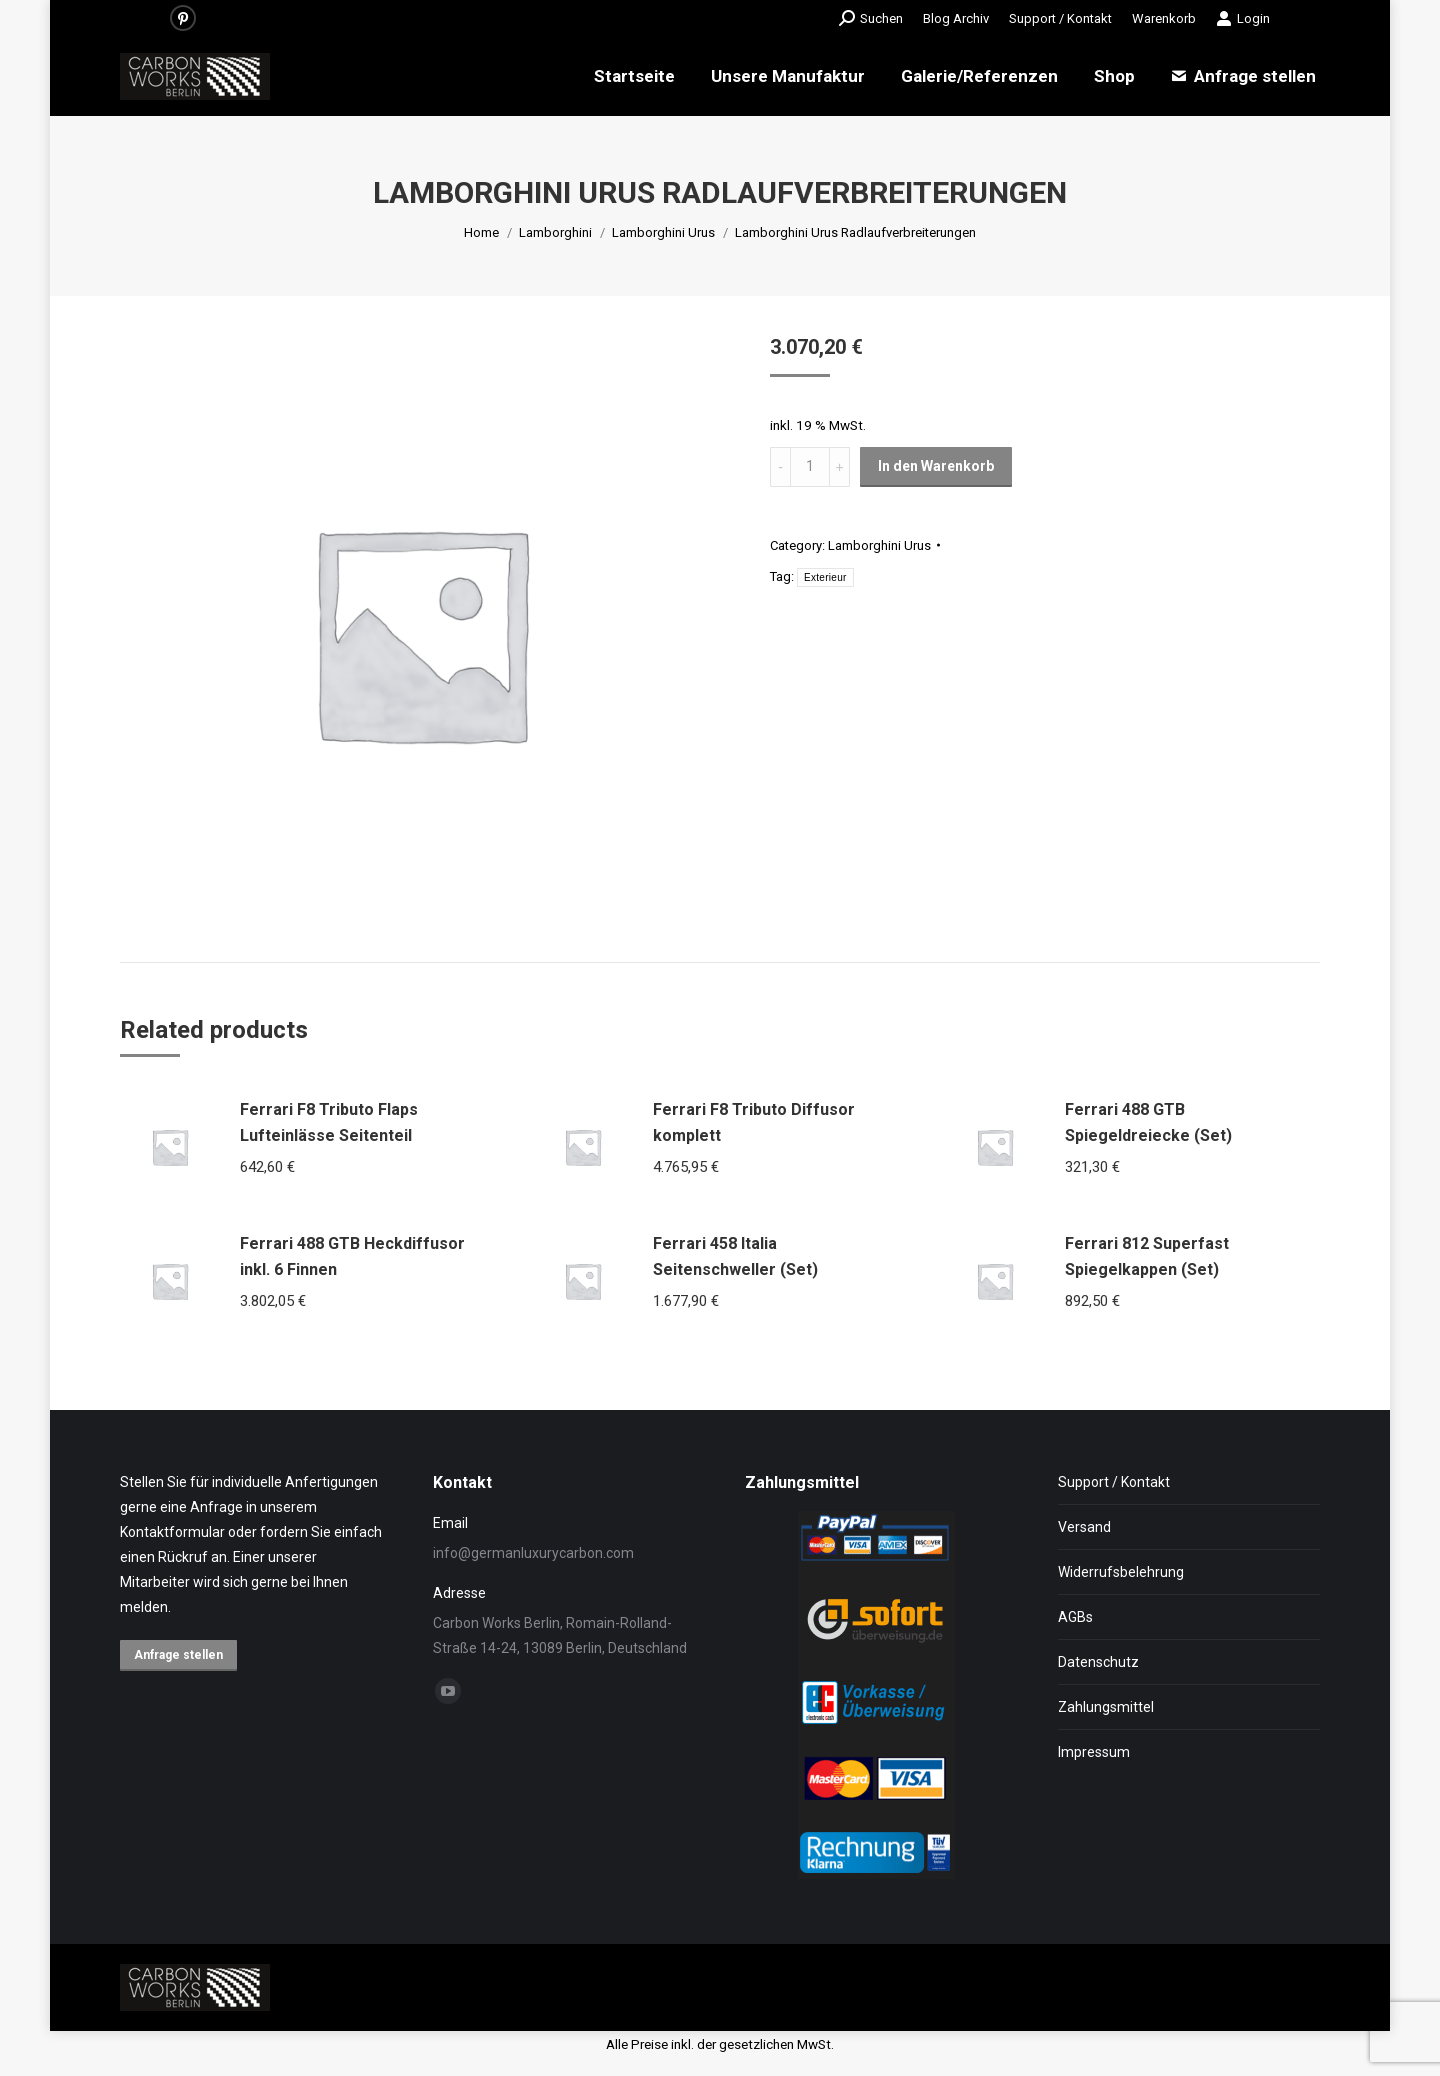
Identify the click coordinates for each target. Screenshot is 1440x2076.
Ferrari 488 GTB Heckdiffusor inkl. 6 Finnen (352, 1256)
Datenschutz (1098, 1662)
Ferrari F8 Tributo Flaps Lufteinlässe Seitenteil (329, 1122)
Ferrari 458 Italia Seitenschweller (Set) (735, 1256)
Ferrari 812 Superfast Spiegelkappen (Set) (1147, 1256)
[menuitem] (956, 18)
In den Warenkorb (936, 466)
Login (1243, 18)
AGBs (1075, 1617)
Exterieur (825, 577)
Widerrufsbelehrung (1121, 1572)
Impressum (1094, 1752)
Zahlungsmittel (1106, 1707)
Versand (1084, 1527)
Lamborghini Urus (879, 545)
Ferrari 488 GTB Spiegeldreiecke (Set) (1148, 1122)
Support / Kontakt (1114, 1482)
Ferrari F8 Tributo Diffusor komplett (754, 1122)
